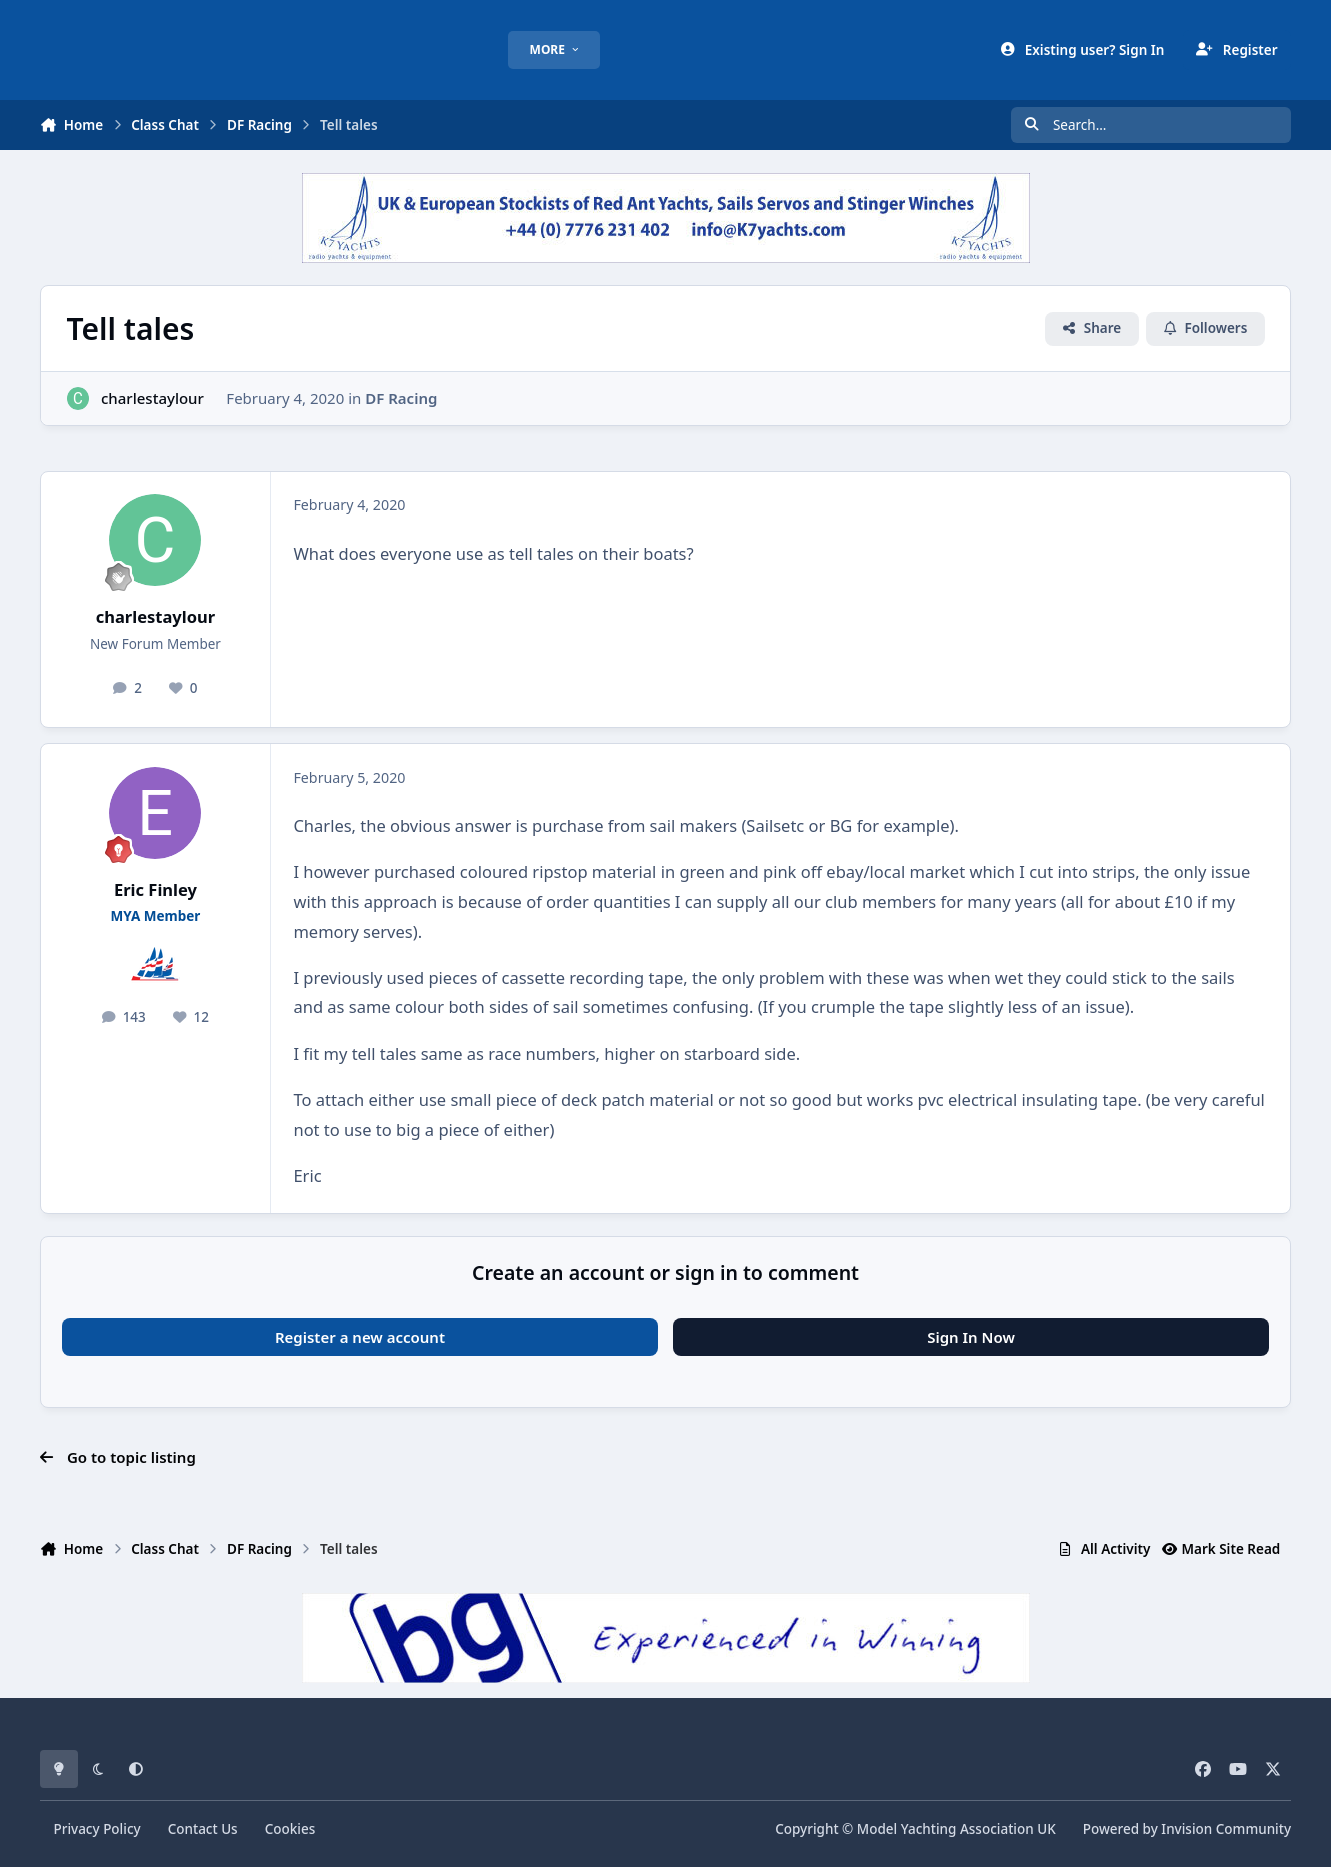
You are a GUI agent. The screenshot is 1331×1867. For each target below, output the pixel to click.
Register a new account (360, 1337)
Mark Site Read (1220, 1549)
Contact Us (203, 1829)
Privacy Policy (96, 1829)
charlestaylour (152, 398)
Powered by (1187, 1829)
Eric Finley (155, 889)
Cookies (290, 1829)
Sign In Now (971, 1337)
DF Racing (401, 398)
